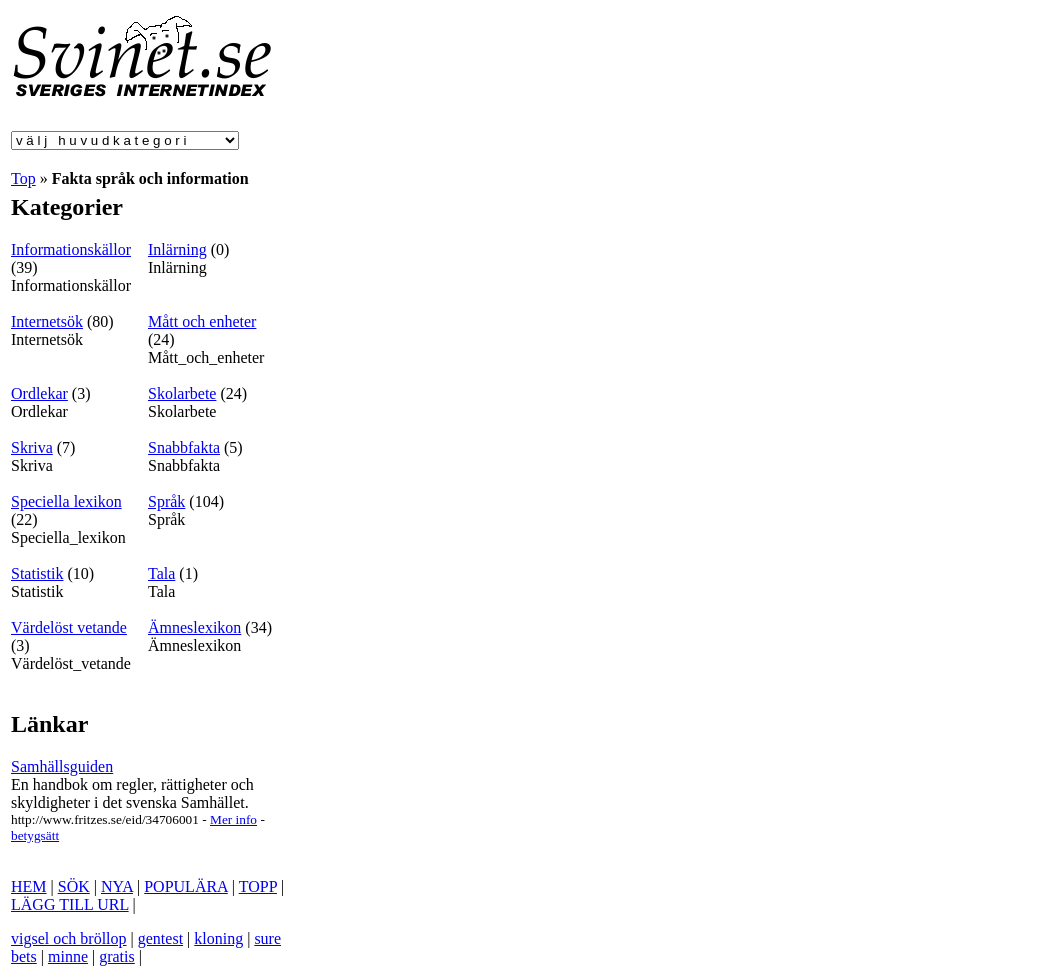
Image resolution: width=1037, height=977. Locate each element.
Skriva (32, 447)
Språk (166, 501)
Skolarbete (182, 393)
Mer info (233, 819)
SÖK (74, 886)
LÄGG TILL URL (70, 904)
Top (23, 178)
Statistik (37, 573)
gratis (117, 956)
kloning (218, 938)
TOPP (258, 886)
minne (68, 956)
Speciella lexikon (66, 501)
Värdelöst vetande (69, 627)
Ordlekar (39, 393)
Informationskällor (71, 249)
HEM (29, 886)
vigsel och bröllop (69, 938)
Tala (161, 573)
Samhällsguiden (62, 766)
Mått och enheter (202, 321)
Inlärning (177, 249)
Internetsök (47, 321)
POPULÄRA (186, 886)
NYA (117, 886)
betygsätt (35, 835)
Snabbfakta (184, 447)
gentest (160, 938)
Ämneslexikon (194, 627)
